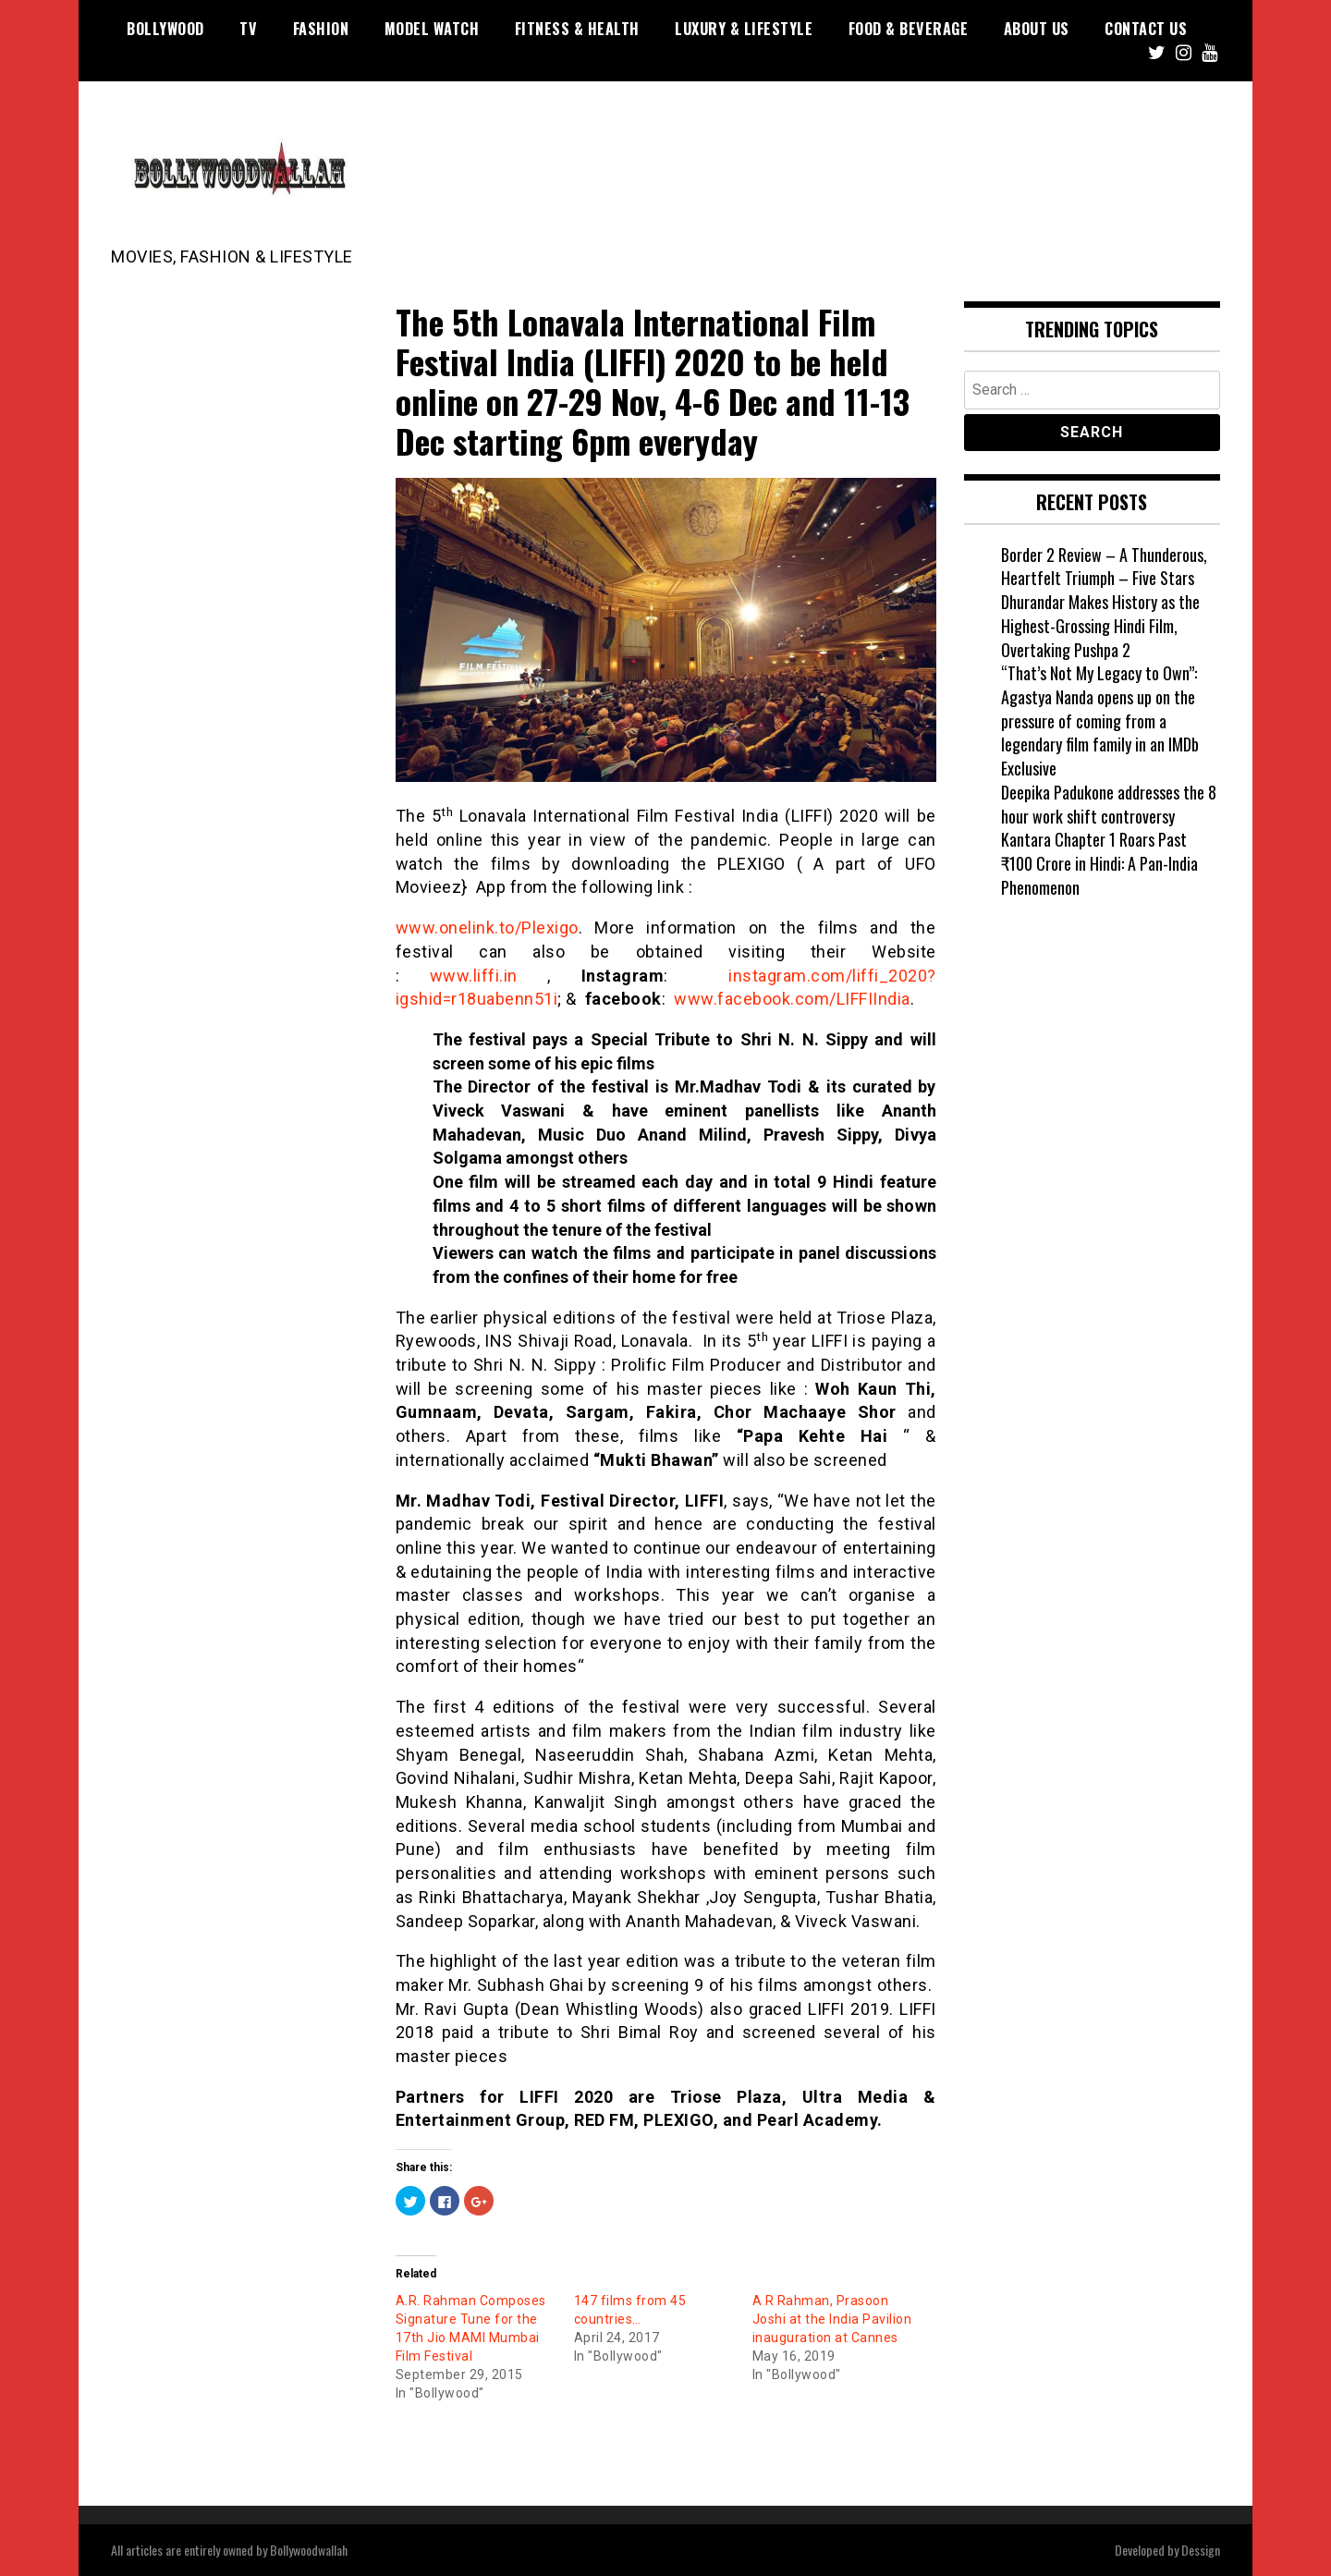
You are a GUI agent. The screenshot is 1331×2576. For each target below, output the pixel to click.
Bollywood (165, 29)
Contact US (1146, 29)
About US (1036, 29)
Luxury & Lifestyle (743, 29)
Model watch (432, 29)
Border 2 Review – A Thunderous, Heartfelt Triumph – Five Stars (1104, 567)
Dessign (1200, 2549)
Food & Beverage (909, 29)
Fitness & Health (577, 29)
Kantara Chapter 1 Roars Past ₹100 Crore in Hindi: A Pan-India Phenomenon (1099, 862)
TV (248, 29)
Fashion (321, 29)
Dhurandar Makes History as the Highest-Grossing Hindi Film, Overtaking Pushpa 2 (1100, 625)
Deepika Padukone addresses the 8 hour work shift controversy (1108, 804)
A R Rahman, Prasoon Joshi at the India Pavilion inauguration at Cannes (832, 2319)
